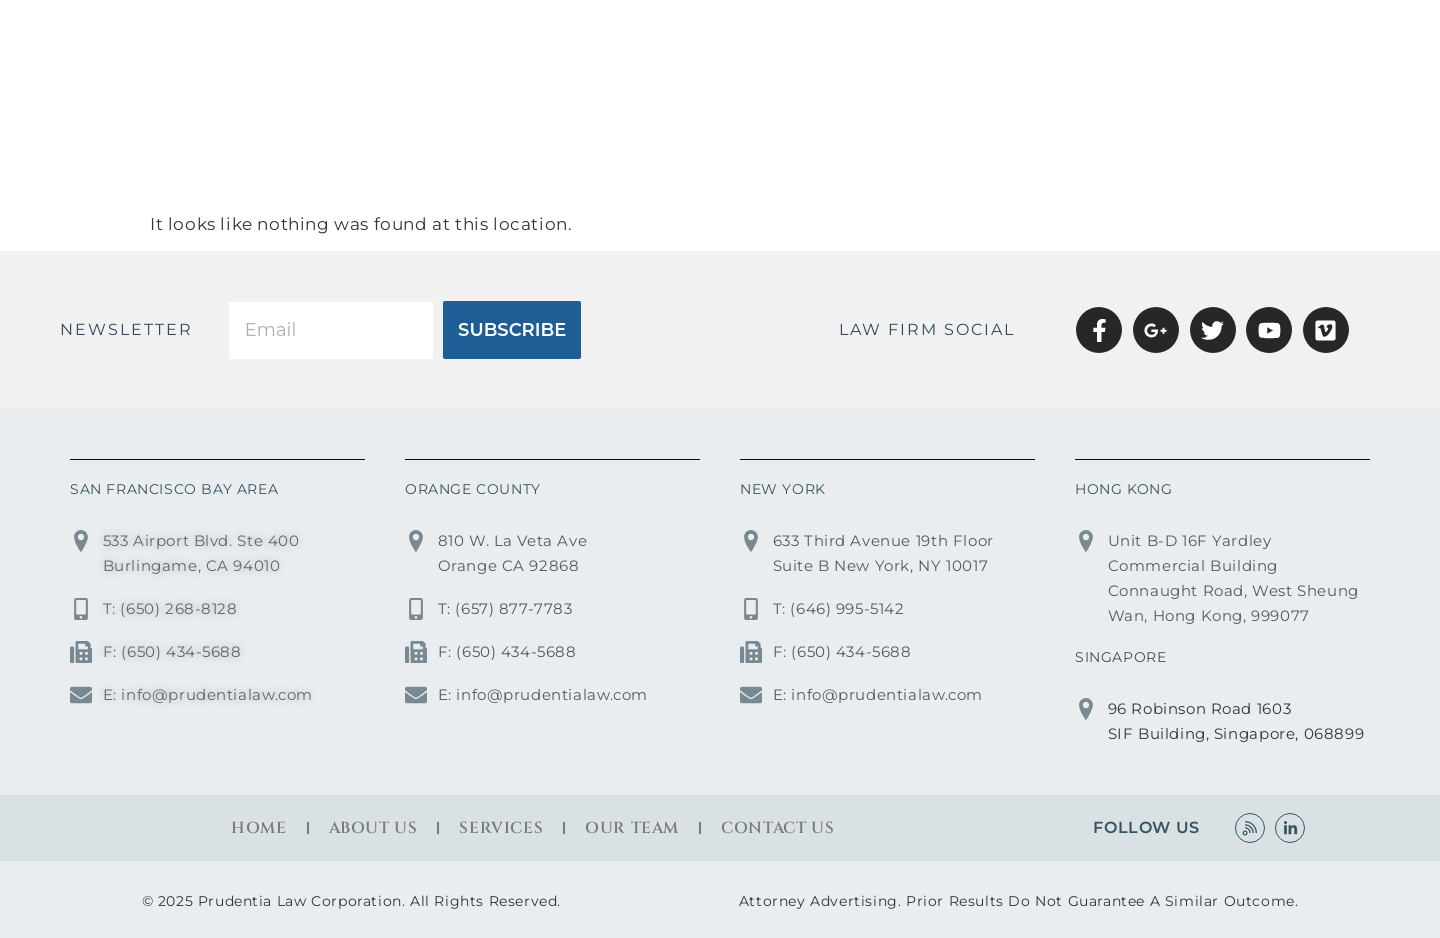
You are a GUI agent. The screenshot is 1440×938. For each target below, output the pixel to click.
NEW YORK (783, 489)
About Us (897, 36)
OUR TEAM (1164, 36)
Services (1029, 36)
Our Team (632, 828)
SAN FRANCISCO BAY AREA (174, 489)
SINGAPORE (1120, 657)
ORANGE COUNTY (473, 489)
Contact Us (1316, 36)
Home (779, 36)
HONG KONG (1123, 489)
